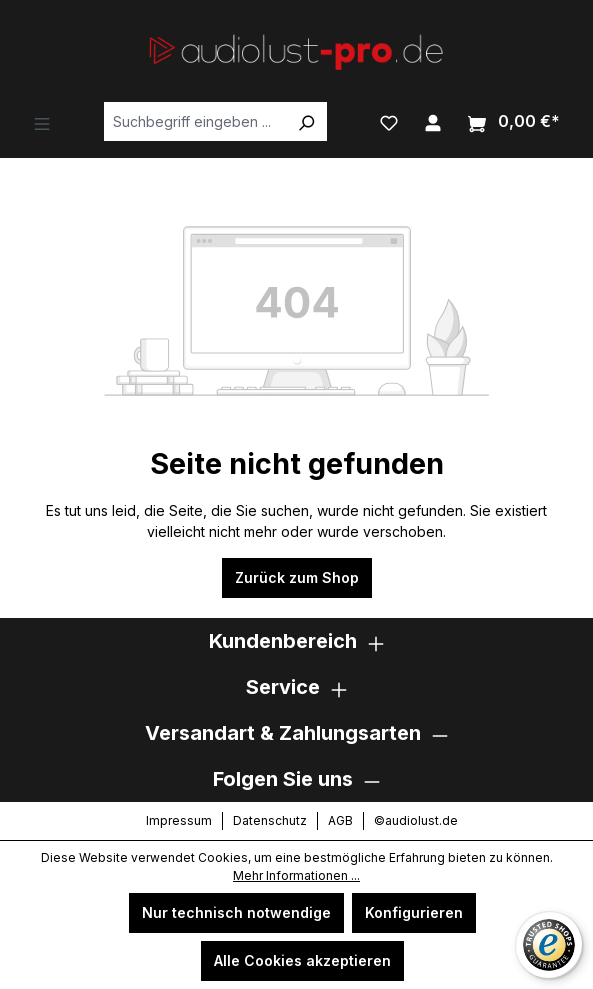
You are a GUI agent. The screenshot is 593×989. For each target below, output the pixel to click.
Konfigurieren (414, 912)
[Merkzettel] (389, 121)
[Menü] (42, 122)
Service (283, 687)
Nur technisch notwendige (236, 912)
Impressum (179, 820)
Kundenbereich (283, 641)
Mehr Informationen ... (296, 875)
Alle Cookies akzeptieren (302, 960)
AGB (340, 820)
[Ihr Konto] (433, 121)
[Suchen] (306, 121)
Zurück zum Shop (297, 577)
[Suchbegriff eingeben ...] (195, 121)
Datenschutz (270, 820)
